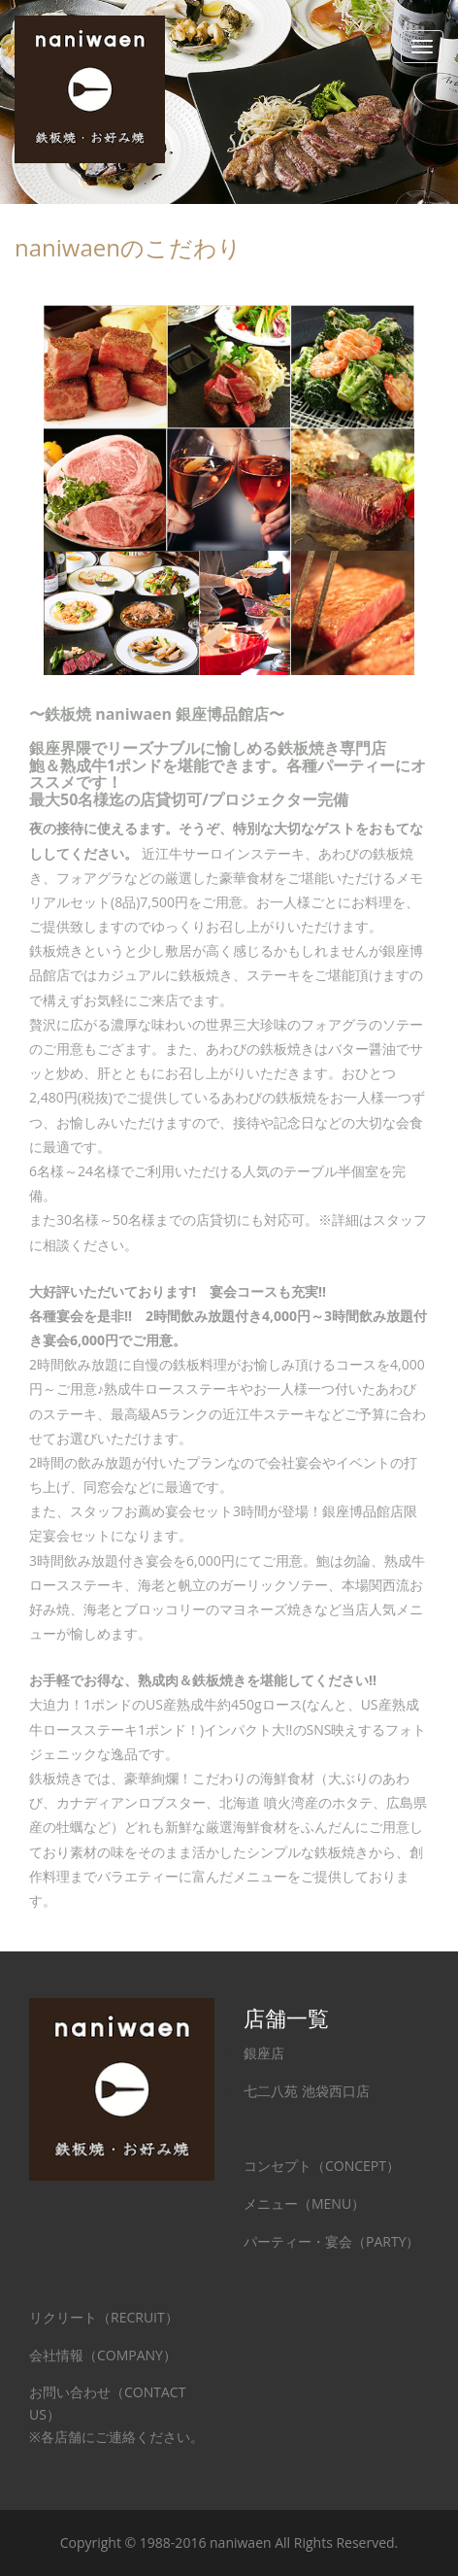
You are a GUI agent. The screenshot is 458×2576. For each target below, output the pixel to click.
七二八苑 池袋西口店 (307, 2091)
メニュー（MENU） (304, 2203)
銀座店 (264, 2053)
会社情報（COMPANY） (103, 2355)
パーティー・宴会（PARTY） (331, 2241)
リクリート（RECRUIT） (104, 2317)
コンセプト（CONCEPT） (322, 2165)
